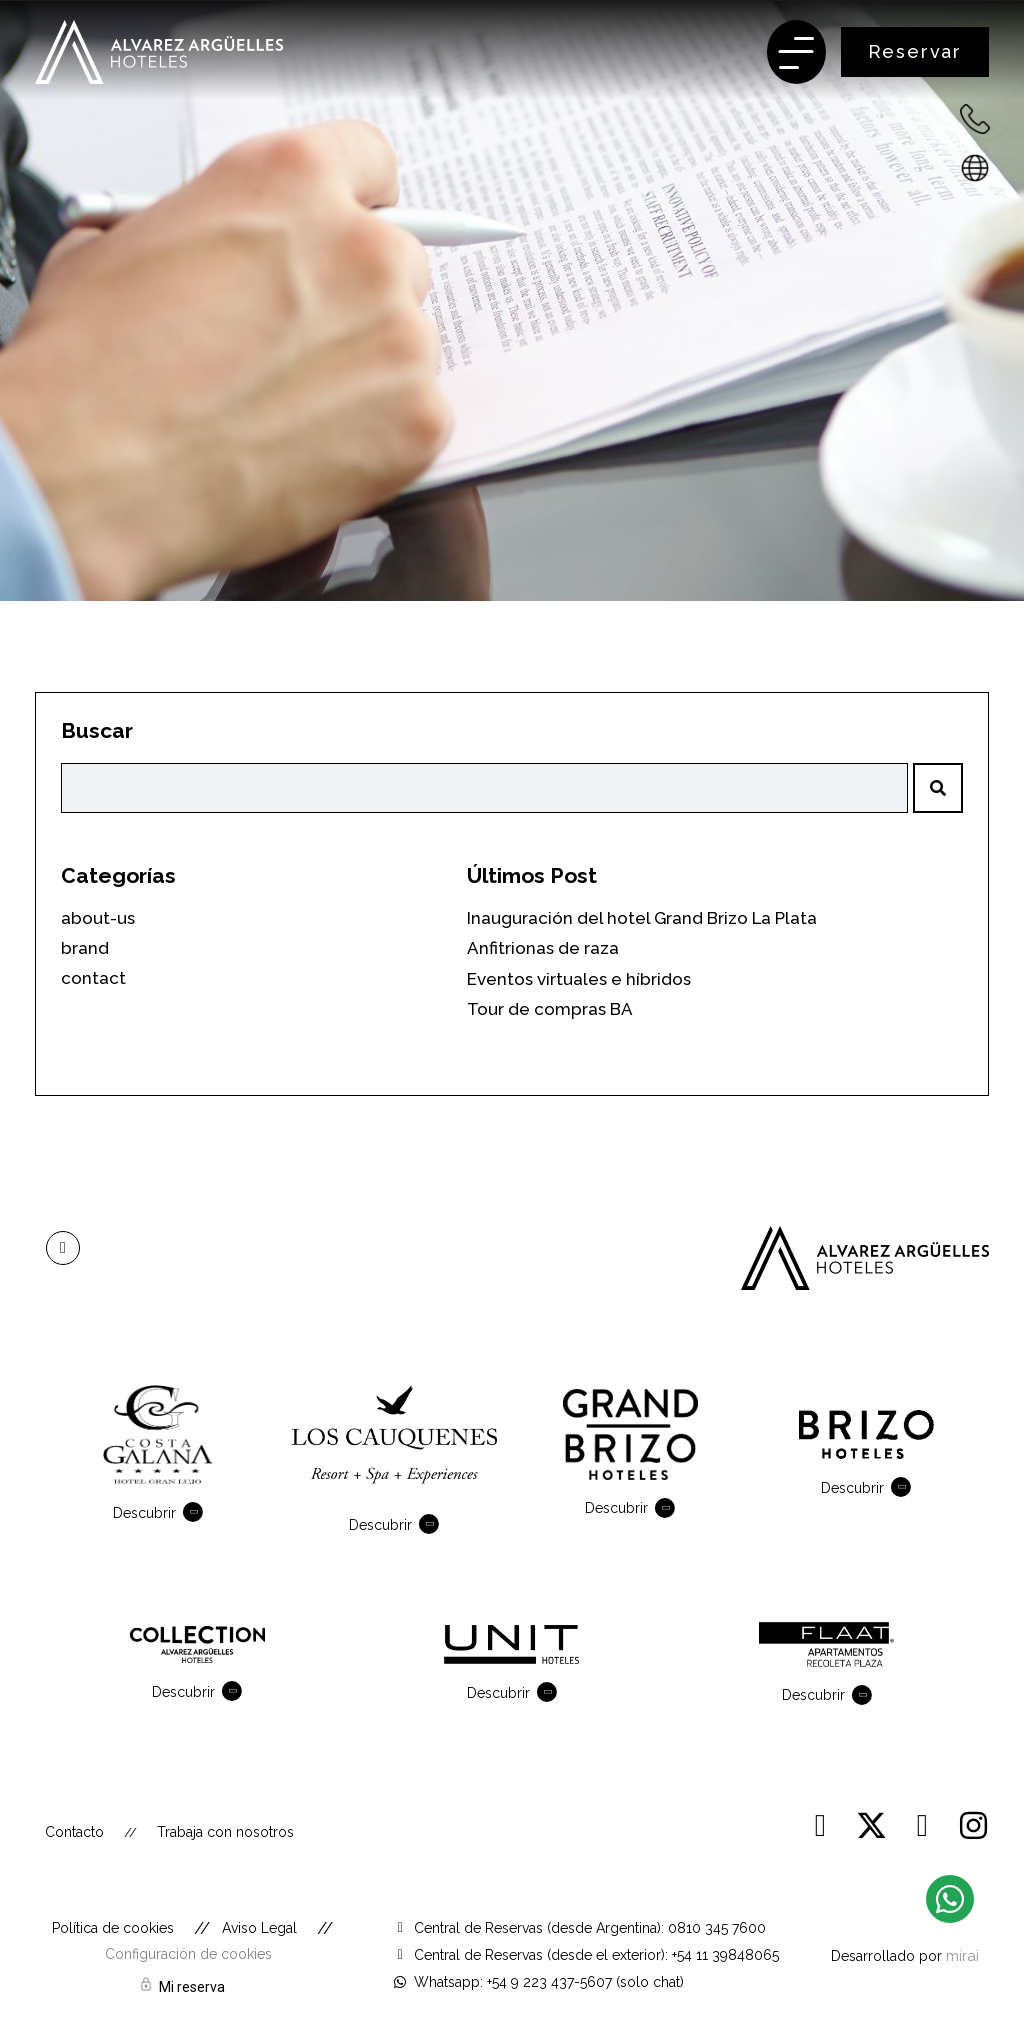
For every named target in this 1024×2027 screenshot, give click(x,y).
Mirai (962, 1955)
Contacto (74, 1832)
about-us (98, 918)
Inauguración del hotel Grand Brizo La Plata (642, 918)
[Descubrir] (197, 1512)
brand (85, 948)
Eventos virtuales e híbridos (579, 979)
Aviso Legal (259, 1928)
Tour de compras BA (550, 1009)
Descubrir (144, 1513)
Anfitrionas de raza (543, 948)
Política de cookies (113, 1928)
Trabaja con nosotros (225, 1832)
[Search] (938, 788)
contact (93, 978)
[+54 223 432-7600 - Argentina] (974, 118)
